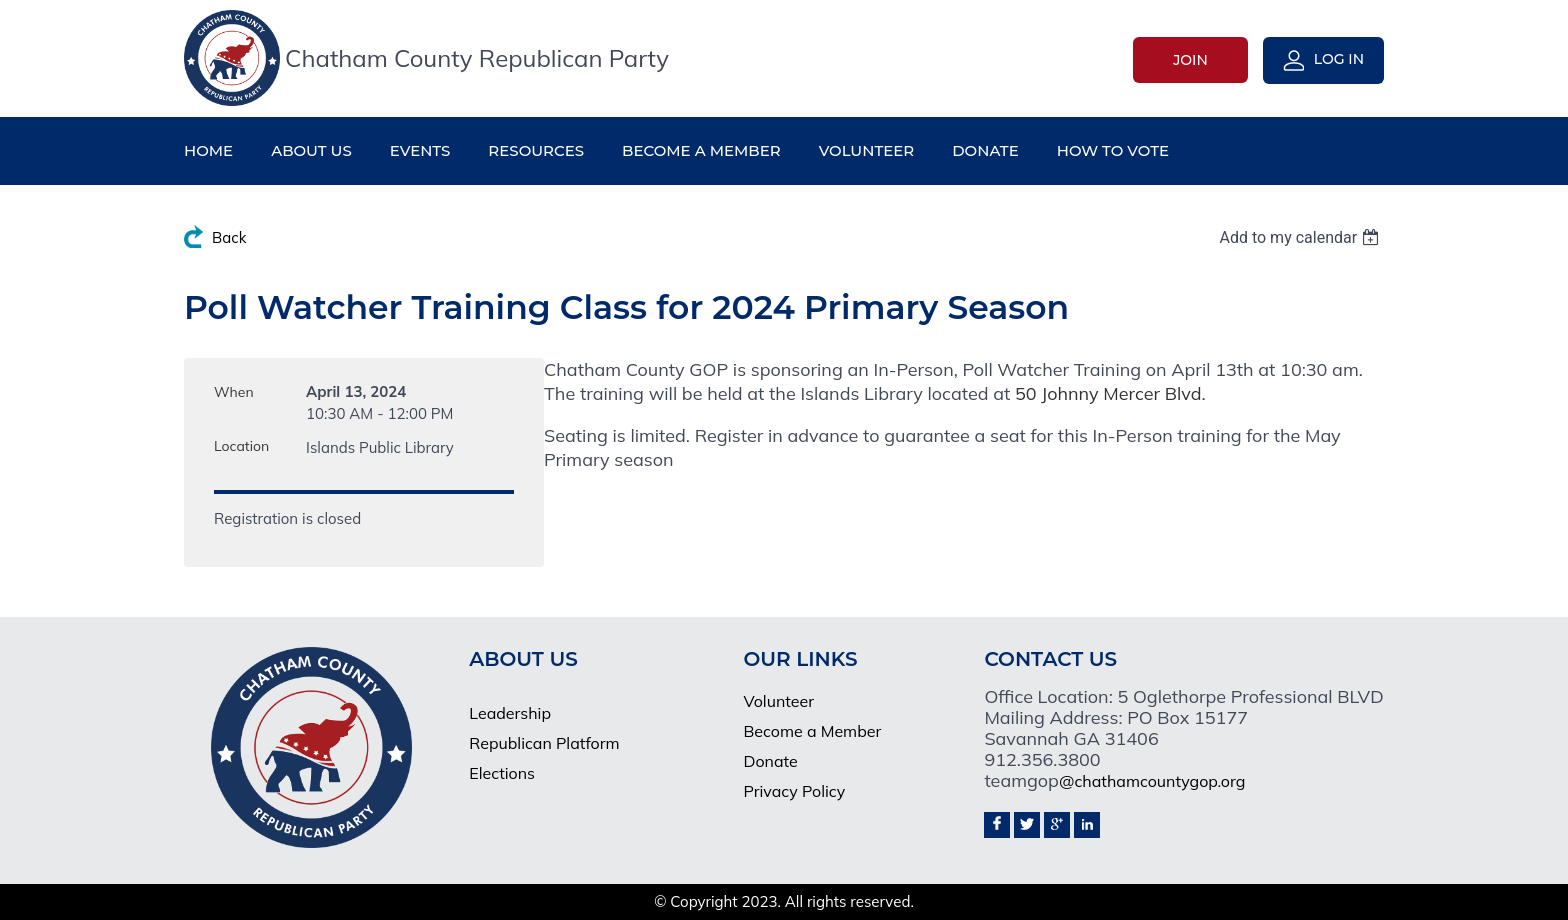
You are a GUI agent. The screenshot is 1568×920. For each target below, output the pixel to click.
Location (241, 446)
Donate (770, 761)
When (234, 392)
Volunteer (778, 701)
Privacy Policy (794, 791)
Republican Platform (544, 743)
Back (229, 237)
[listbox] (1301, 237)
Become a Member (812, 731)
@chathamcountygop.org (1152, 781)
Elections (502, 773)
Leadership (510, 713)
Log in (1339, 59)
